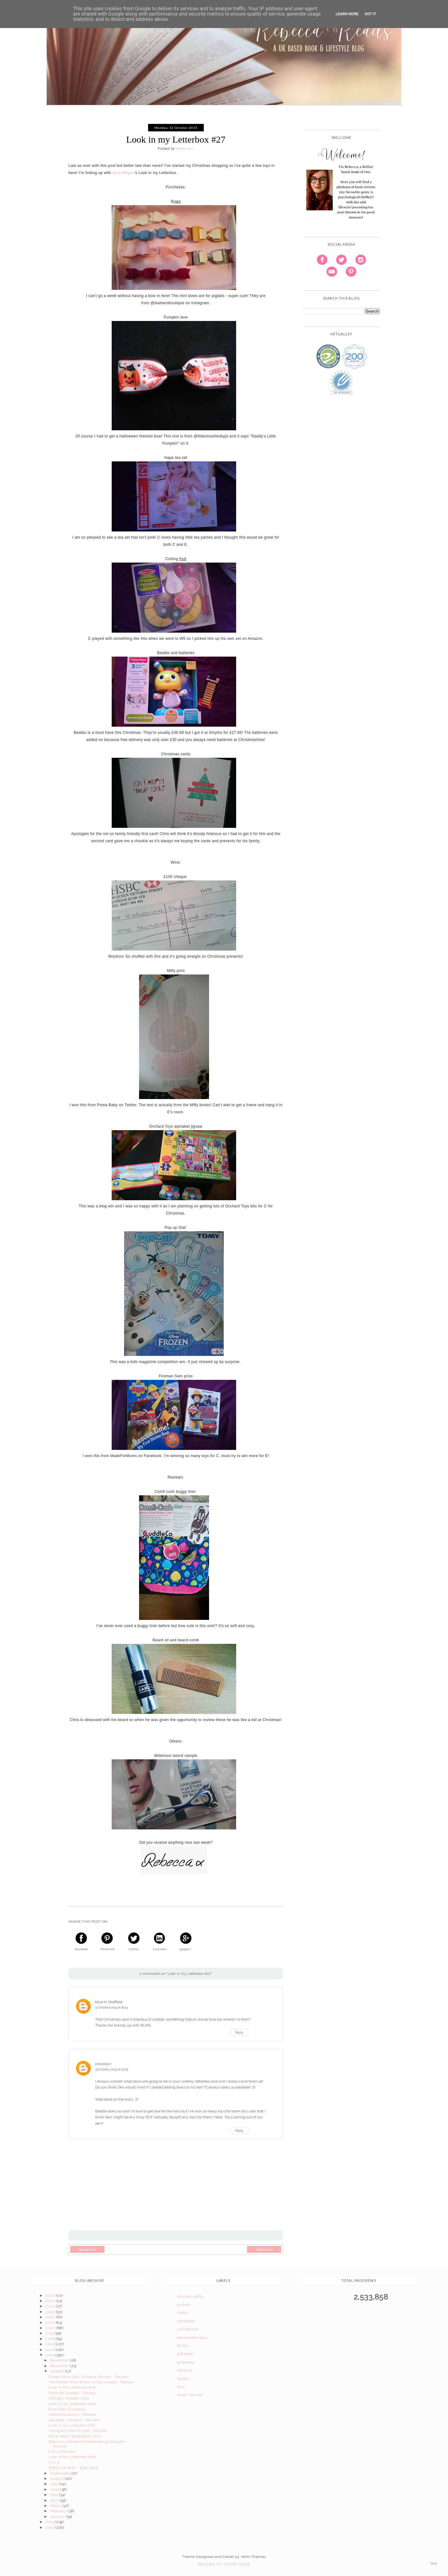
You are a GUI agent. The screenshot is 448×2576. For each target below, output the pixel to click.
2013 (50, 2527)
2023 (50, 2311)
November (60, 2366)
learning (184, 2370)
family (183, 2345)
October (57, 2371)
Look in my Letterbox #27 (72, 2425)
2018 (50, 2339)
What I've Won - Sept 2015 (73, 2467)
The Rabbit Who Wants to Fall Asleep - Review (91, 2382)
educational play (192, 2337)
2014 (50, 2522)
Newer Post (87, 2249)
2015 (50, 2355)
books (182, 2312)
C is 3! (54, 2462)
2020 (50, 2328)
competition (188, 2329)
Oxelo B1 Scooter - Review (72, 2393)
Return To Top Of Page (224, 2564)
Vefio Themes (253, 2557)
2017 (50, 2344)
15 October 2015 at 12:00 (111, 2069)
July (54, 2484)
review (183, 2378)
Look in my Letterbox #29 (72, 2387)
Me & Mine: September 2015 (75, 2436)
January (58, 2516)
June (55, 2489)
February (59, 2511)
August (57, 2478)
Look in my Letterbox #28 (72, 2404)
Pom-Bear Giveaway (67, 2409)
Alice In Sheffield (109, 2002)
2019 (50, 2333)
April (55, 2500)
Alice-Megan (123, 173)
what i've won (190, 2395)
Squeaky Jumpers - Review (74, 2420)
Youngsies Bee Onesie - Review (78, 2430)
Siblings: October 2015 (69, 2398)
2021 (50, 2322)
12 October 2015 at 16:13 (111, 2007)
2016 (50, 2349)
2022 (50, 2317)
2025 (50, 2301)
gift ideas (185, 2354)
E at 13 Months (62, 2451)
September (61, 2473)
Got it (370, 14)
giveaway (186, 2362)
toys (181, 2387)
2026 (50, 2295)
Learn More (347, 14)
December (60, 2360)
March (56, 2505)
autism (183, 2304)
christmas (186, 2321)
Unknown (103, 2064)
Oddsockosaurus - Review (72, 2414)
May (54, 2495)
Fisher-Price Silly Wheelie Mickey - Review (89, 2377)
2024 (50, 2306)
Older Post (264, 2249)
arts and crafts (190, 2296)
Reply (239, 2032)
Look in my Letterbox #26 (72, 2457)
